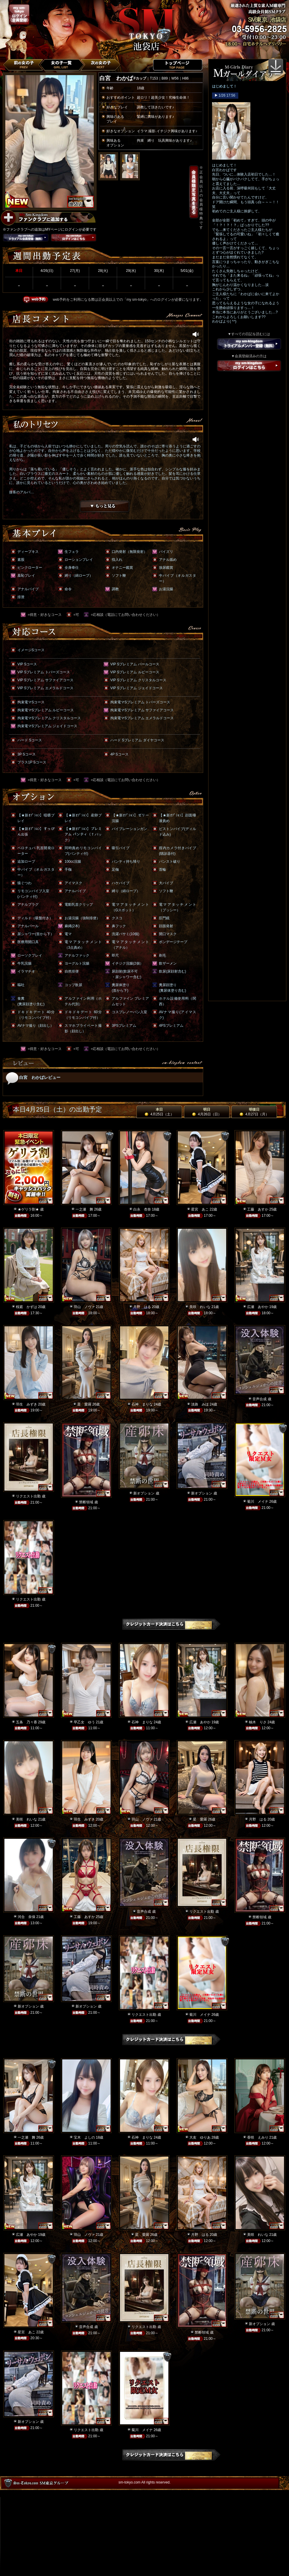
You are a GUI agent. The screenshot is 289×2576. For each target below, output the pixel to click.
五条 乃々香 (26, 1722)
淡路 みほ (200, 1404)
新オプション (144, 1493)
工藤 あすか (257, 1209)
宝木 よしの (84, 2137)
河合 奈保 (26, 1917)
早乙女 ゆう (84, 1722)
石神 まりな (142, 1404)
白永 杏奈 (142, 1209)
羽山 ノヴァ (84, 1307)
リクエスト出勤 (28, 1496)
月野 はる (142, 1307)
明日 (206, 1111)
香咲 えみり (257, 2137)
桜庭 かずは (26, 1307)
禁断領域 (86, 1502)
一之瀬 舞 (84, 1209)
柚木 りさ (258, 1722)
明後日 (254, 1111)
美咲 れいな (200, 1307)
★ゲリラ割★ (28, 1209)
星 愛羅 (84, 1404)
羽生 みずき (26, 1404)
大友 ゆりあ (200, 2137)
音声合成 (259, 1399)
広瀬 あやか (257, 1307)
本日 (159, 1111)
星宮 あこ (200, 1209)
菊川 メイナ (257, 1501)
